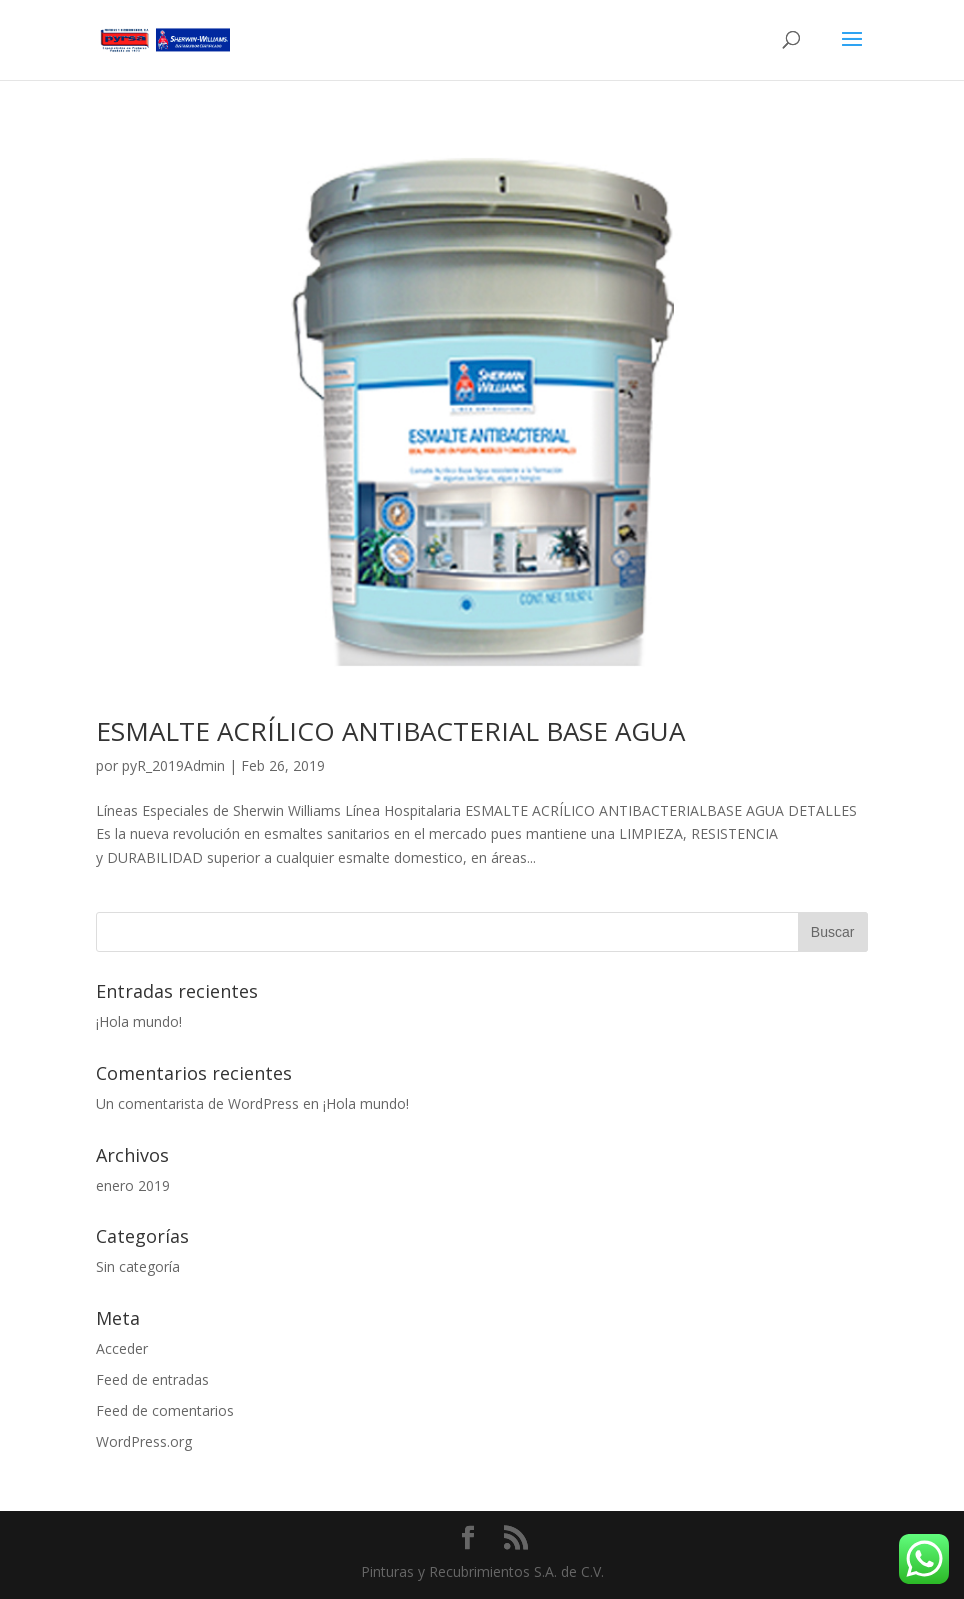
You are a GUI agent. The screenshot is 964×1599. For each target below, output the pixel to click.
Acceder (122, 1348)
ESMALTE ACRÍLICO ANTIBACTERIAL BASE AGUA (390, 731)
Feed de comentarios (165, 1410)
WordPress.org (144, 1441)
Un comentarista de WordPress (197, 1103)
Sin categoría (138, 1266)
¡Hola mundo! (139, 1021)
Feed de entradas (152, 1379)
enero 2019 (133, 1185)
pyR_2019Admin (173, 765)
